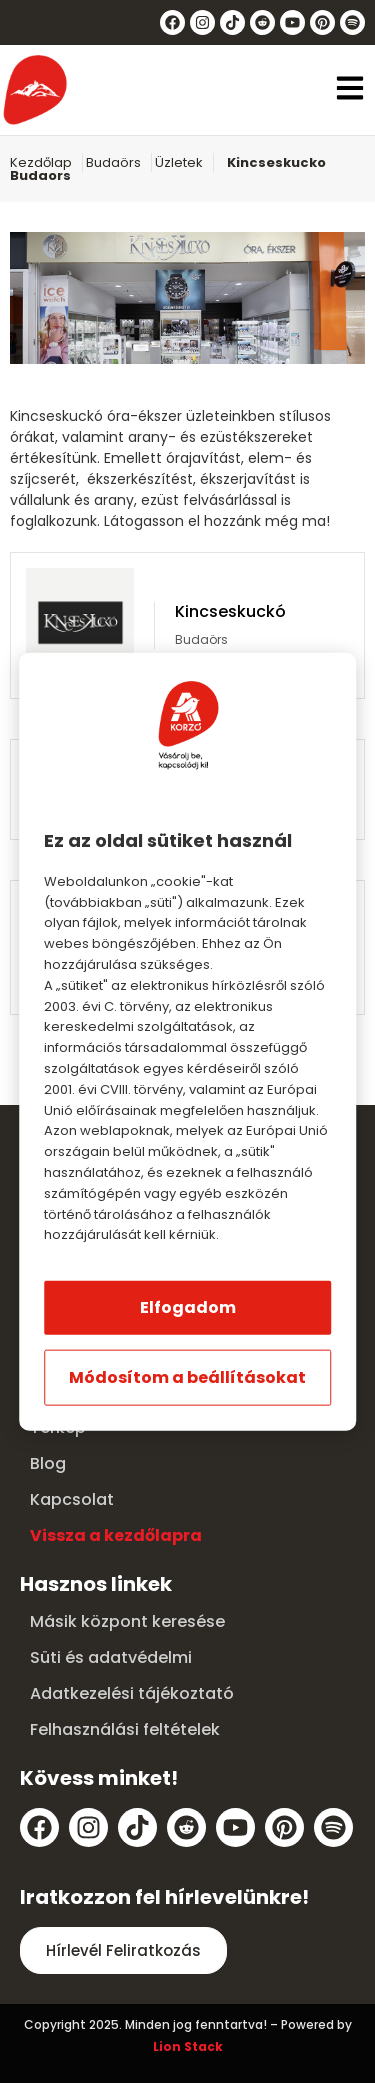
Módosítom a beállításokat (187, 1377)
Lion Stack (188, 2046)
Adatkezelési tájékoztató (132, 1693)
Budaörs (113, 162)
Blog (48, 1463)
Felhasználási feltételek (125, 1729)
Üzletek (179, 162)
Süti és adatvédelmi (111, 1657)
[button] (350, 90)
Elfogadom (188, 1307)
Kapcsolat (72, 1499)
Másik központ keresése (127, 1621)
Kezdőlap (41, 162)
